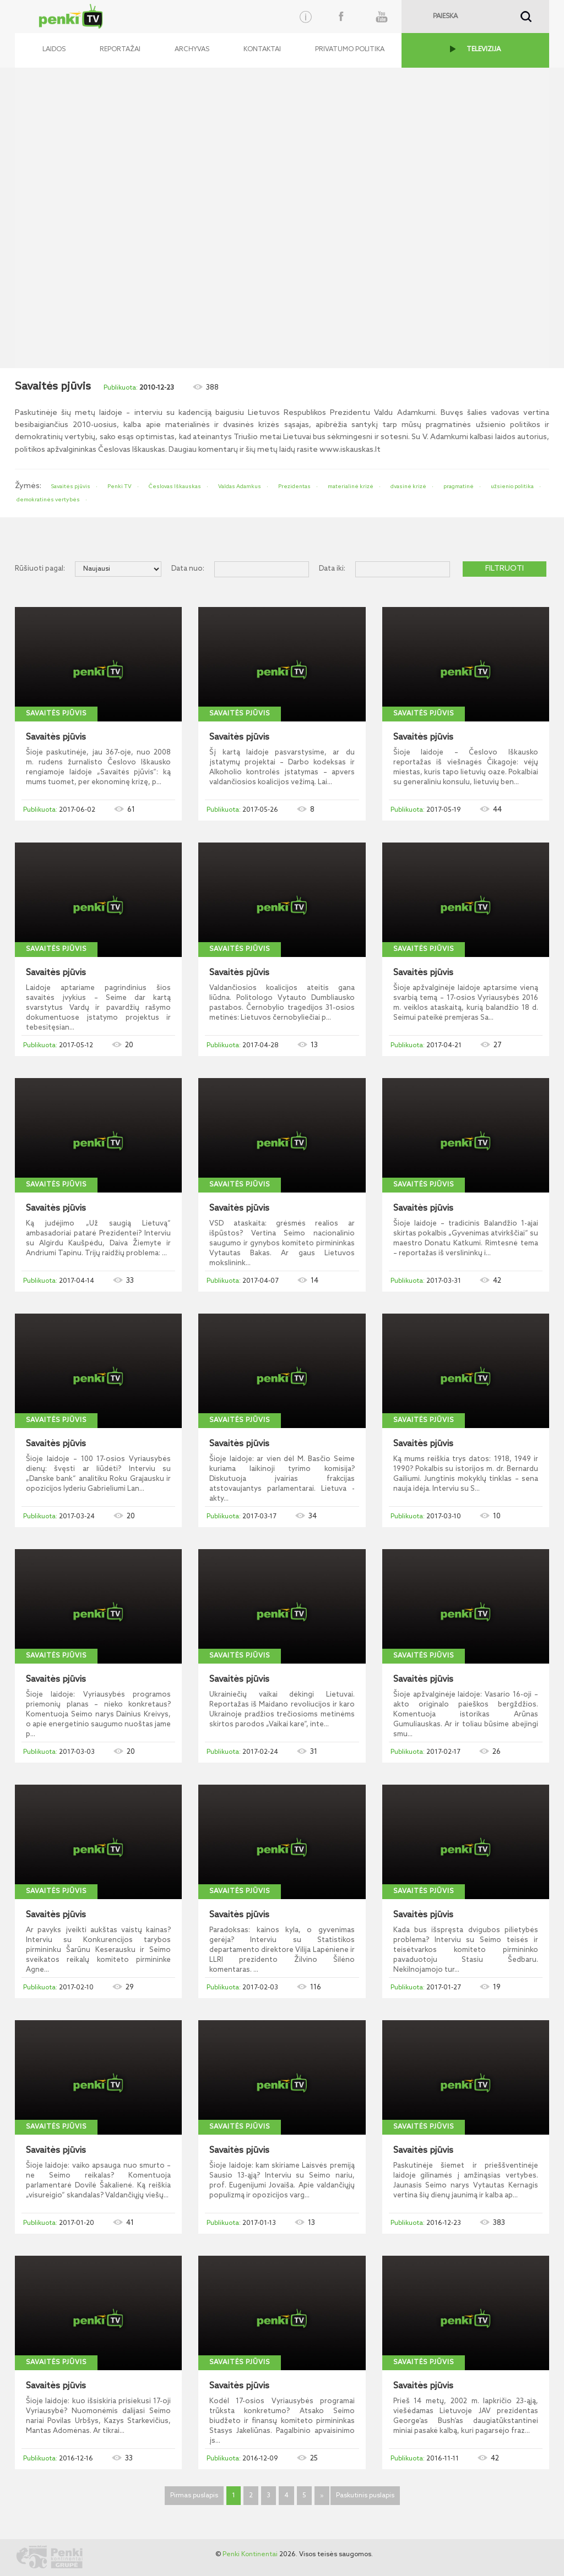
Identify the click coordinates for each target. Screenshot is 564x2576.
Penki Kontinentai (250, 2554)
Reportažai (120, 49)
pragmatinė (458, 486)
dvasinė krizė (408, 486)
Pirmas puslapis (194, 2496)
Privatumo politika (349, 49)
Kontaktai (262, 49)
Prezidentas (294, 486)
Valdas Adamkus (239, 486)
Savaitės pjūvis (70, 486)
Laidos (54, 49)
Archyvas (192, 49)
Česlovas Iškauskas (175, 486)
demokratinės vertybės (48, 499)
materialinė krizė (350, 486)
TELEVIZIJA (484, 49)
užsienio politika (512, 486)
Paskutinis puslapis (365, 2496)
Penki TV (119, 486)
